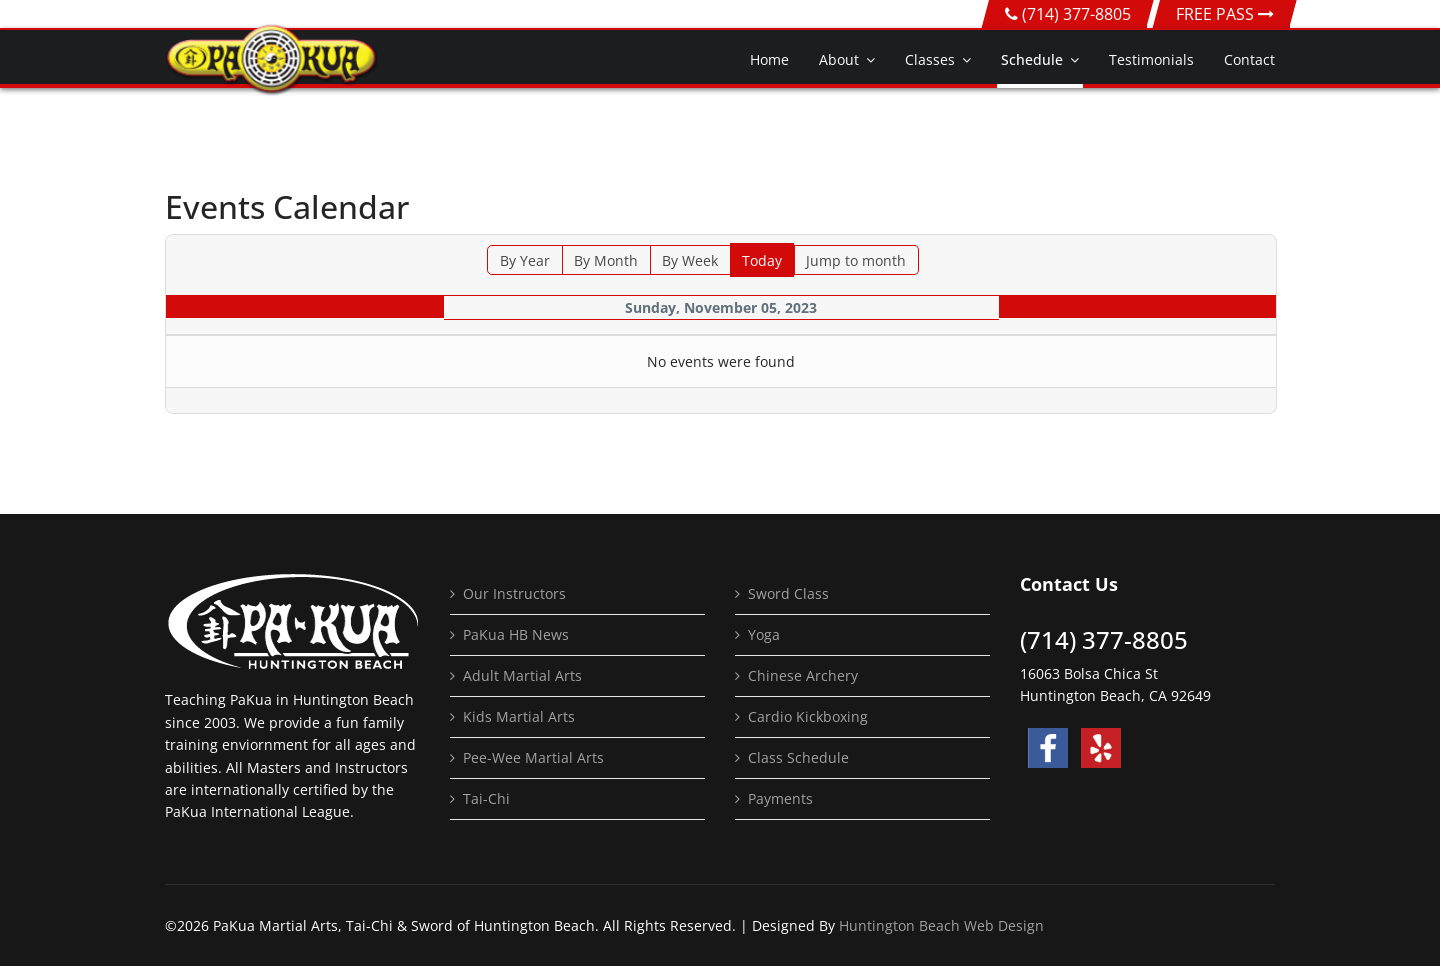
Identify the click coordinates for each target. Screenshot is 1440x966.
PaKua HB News (516, 634)
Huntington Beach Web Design (941, 925)
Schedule (1032, 59)
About (839, 59)
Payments (780, 798)
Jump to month (856, 260)
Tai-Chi (486, 798)
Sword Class (788, 593)
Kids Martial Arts (519, 716)
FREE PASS (1225, 14)
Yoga (764, 634)
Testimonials (1151, 59)
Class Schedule (798, 757)
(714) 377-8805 (1076, 14)
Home (769, 59)
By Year (525, 260)
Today (762, 260)
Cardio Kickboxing (808, 716)
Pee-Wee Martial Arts (533, 757)
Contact (1249, 59)
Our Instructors (514, 593)
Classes (930, 59)
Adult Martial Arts (522, 675)
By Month (606, 260)
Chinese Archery (803, 675)
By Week (690, 260)
